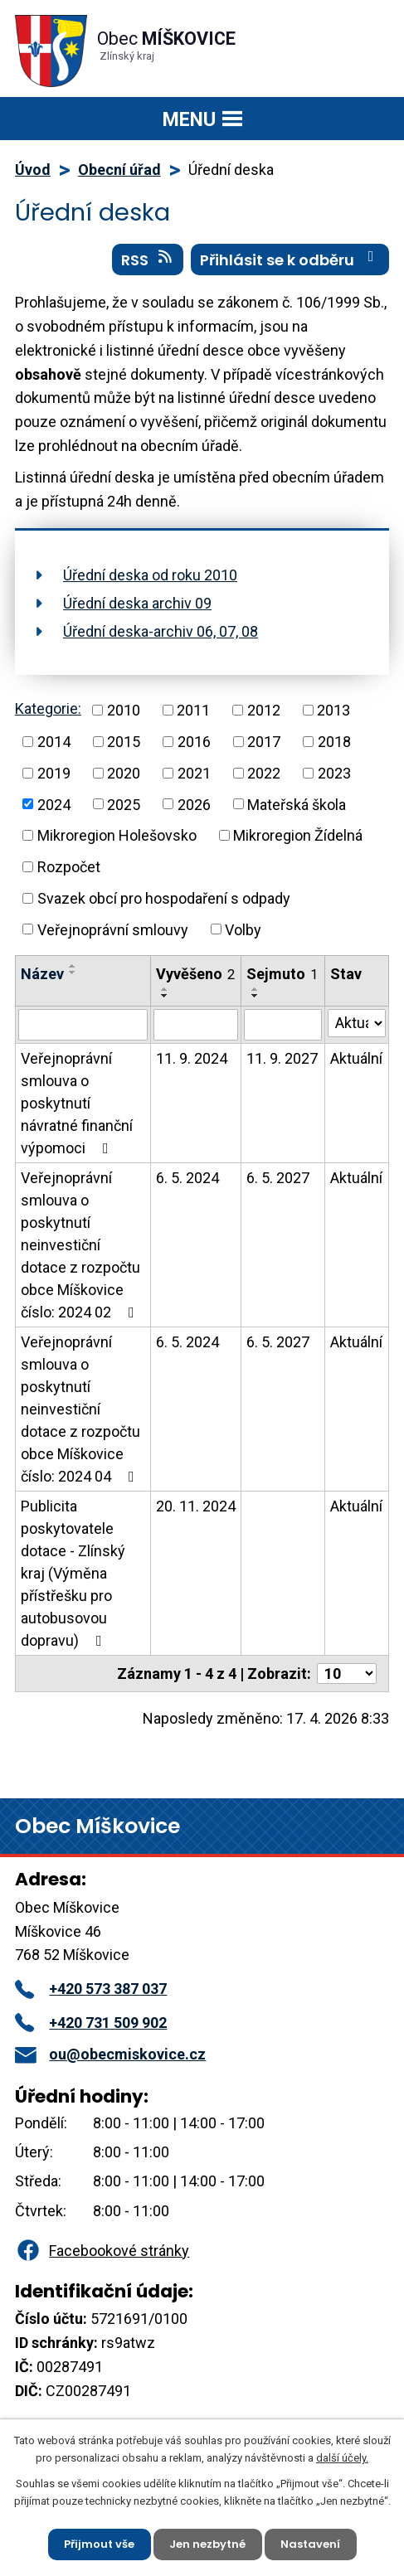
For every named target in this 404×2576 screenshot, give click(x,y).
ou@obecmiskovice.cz (110, 2054)
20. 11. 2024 (196, 1506)
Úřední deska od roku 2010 (150, 575)
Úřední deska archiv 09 (137, 603)
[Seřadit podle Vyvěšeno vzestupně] (165, 989)
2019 (54, 773)
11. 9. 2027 (282, 1058)
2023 (334, 773)
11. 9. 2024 (191, 1058)
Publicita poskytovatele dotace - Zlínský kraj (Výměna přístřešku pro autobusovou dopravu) (73, 1573)
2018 (334, 741)
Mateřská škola (296, 804)
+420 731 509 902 (91, 2022)
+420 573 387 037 (91, 1988)
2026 (194, 804)
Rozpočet (68, 867)
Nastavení (310, 2544)
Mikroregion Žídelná (298, 835)
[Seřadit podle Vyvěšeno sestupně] (165, 995)
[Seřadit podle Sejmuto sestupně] (255, 995)
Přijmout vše (99, 2544)
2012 (263, 710)
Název (42, 973)
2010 (123, 710)
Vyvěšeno (195, 973)
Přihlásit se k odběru (290, 259)
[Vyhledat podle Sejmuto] (282, 1025)
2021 (194, 773)
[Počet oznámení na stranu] (347, 1673)
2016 (194, 741)
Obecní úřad (119, 169)
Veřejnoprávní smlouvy (112, 929)
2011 (193, 710)
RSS (148, 259)
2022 (263, 773)
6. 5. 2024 (187, 1177)
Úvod (33, 169)
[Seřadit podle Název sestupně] (73, 972)
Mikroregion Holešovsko (117, 835)
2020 (123, 773)
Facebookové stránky (102, 2250)
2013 (333, 710)
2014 (54, 741)
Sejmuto (282, 973)
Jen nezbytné (207, 2544)
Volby (243, 929)
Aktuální (356, 1058)
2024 (54, 804)
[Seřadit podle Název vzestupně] (73, 966)
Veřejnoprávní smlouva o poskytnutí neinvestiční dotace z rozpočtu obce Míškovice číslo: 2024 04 (81, 1409)
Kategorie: (48, 708)
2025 (123, 804)
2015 (123, 741)
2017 (263, 741)
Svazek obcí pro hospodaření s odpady (163, 898)
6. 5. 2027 (277, 1177)
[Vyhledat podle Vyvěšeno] (195, 1025)
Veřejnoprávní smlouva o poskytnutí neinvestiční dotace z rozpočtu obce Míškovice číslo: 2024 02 (81, 1245)
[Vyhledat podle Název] (83, 1025)
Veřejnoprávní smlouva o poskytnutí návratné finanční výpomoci (77, 1103)
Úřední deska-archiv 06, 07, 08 (160, 631)
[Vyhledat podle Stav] (357, 1023)
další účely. (342, 2458)
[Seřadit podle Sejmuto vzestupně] (255, 989)
